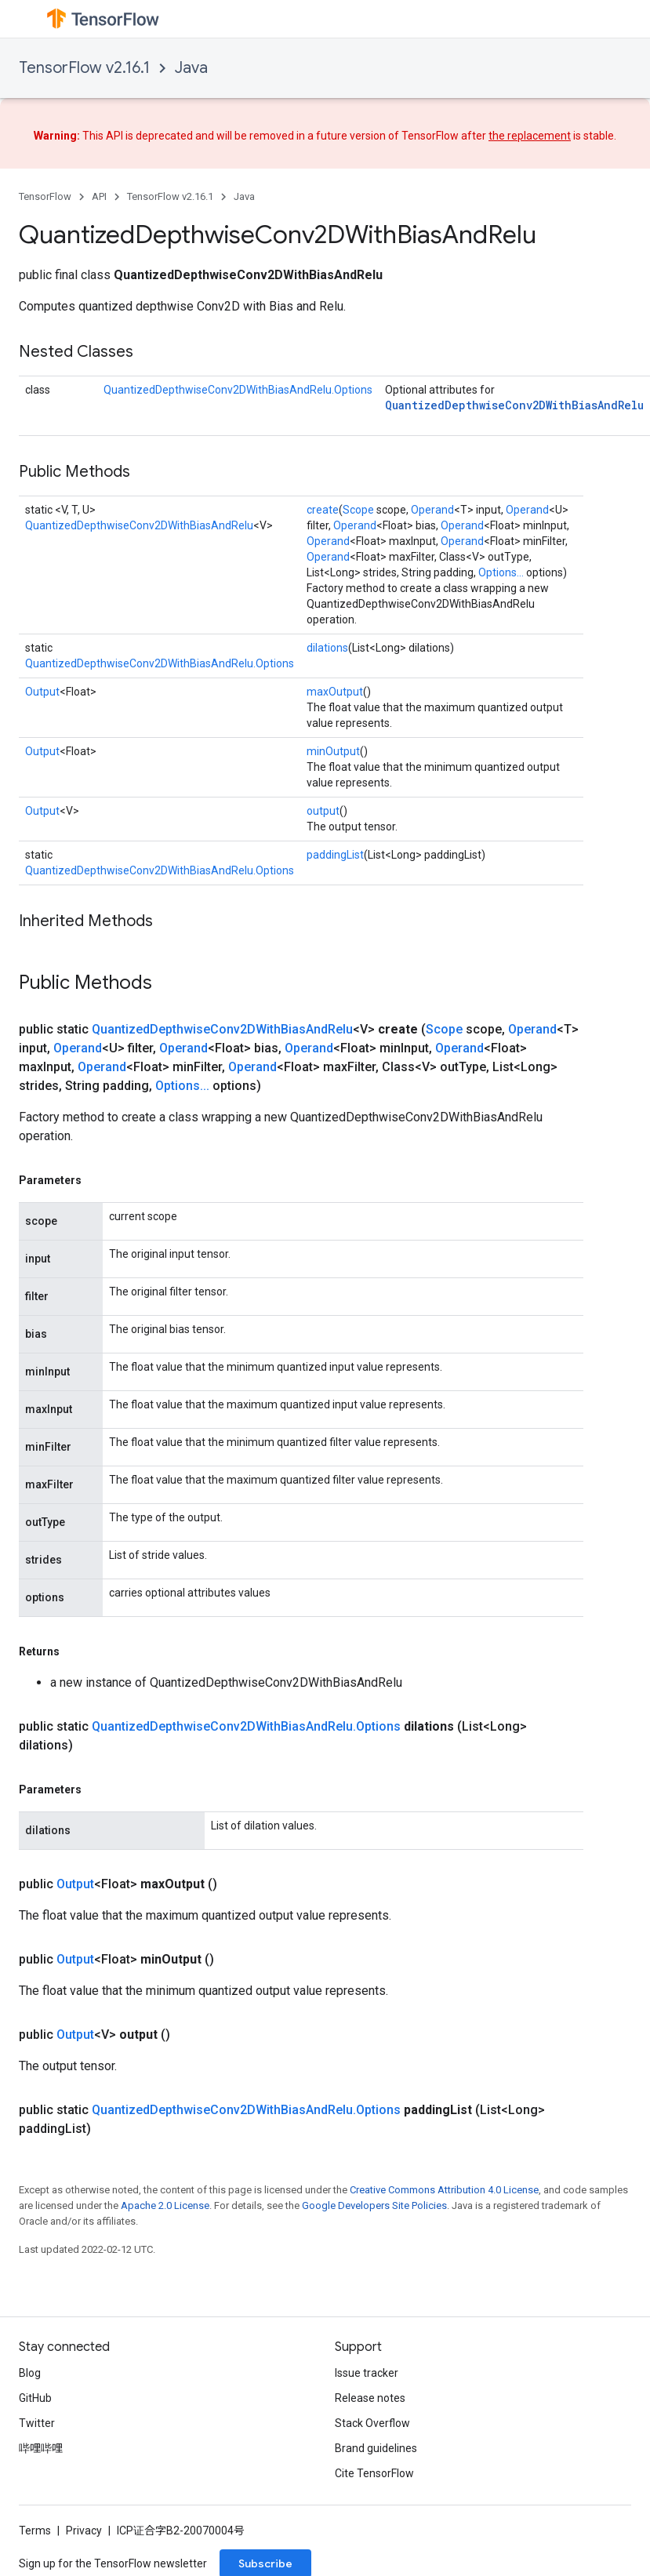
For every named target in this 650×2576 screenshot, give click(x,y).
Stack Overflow (372, 2423)
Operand (432, 509)
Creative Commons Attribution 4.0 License (444, 2190)
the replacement (529, 135)
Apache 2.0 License (165, 2205)
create (323, 509)
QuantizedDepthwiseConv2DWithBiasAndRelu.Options (237, 389)
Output (42, 691)
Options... (501, 572)
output (323, 811)
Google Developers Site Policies (374, 2205)
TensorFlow (45, 196)
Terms (35, 2530)
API (99, 196)
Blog (30, 2373)
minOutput (333, 751)
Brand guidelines (376, 2448)
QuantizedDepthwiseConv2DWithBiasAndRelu (514, 405)
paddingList (335, 854)
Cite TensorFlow (374, 2473)
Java (191, 68)
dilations (327, 647)
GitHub (35, 2398)
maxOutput (335, 691)
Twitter (37, 2423)
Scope (358, 509)
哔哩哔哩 (41, 2448)
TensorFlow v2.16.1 (84, 68)
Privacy (84, 2530)
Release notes (370, 2398)
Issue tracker (366, 2373)
